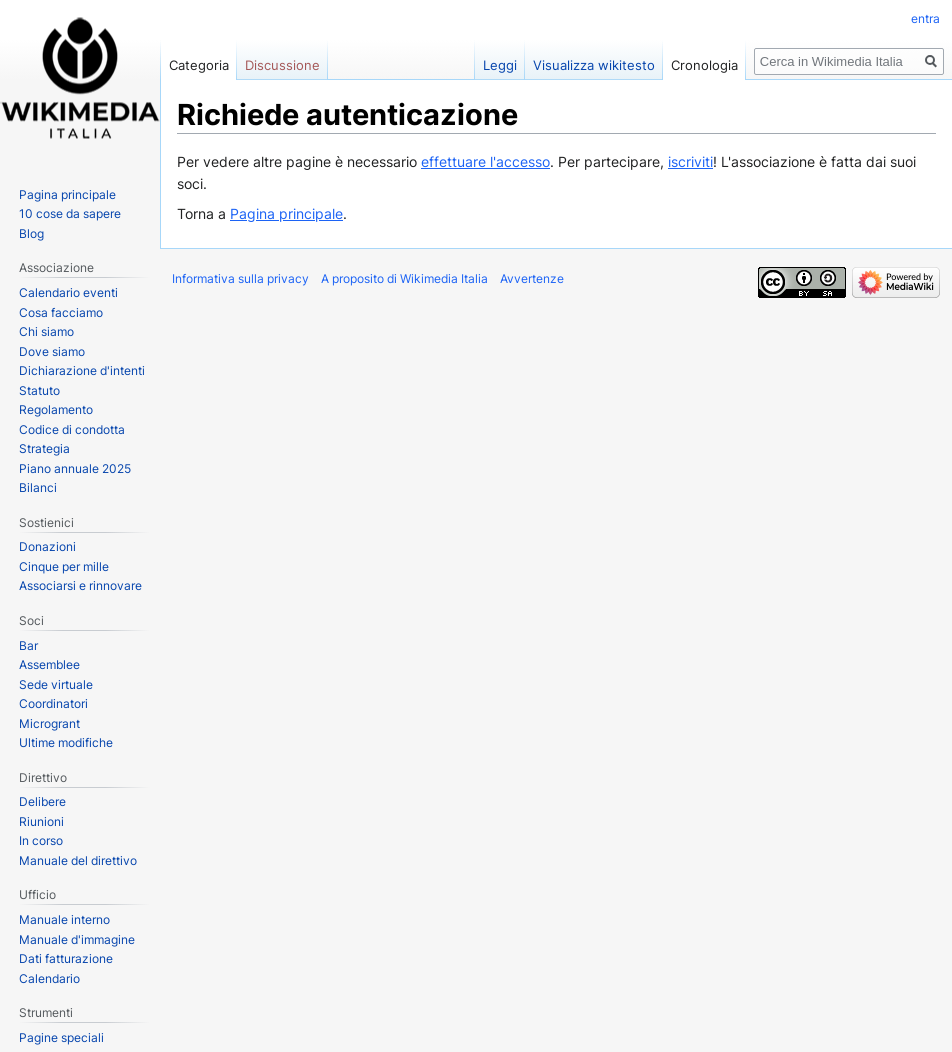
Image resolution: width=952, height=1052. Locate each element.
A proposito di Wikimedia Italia (404, 278)
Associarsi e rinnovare (80, 585)
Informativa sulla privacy (240, 278)
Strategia (44, 448)
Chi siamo (46, 331)
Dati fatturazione (66, 958)
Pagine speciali (61, 1037)
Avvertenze (532, 278)
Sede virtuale (56, 684)
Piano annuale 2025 (75, 468)
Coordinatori (53, 703)
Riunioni (41, 821)
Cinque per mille (64, 566)
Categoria (199, 65)
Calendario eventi (68, 292)
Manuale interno (64, 919)
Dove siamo (52, 351)
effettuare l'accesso (485, 161)
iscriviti (690, 161)
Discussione (282, 65)
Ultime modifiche (66, 742)
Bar (28, 645)
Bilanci (38, 487)
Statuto (39, 390)
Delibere (42, 801)
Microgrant (49, 723)
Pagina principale (286, 213)
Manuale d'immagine (77, 939)
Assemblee (49, 664)
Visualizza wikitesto (594, 65)
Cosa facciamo (61, 312)
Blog (31, 233)
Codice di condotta (72, 429)
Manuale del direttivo (78, 860)
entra (925, 18)
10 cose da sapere (70, 213)
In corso (41, 840)
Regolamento (56, 409)
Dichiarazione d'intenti (82, 370)
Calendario (49, 978)
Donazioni (47, 546)
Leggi (500, 65)
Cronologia (704, 65)
